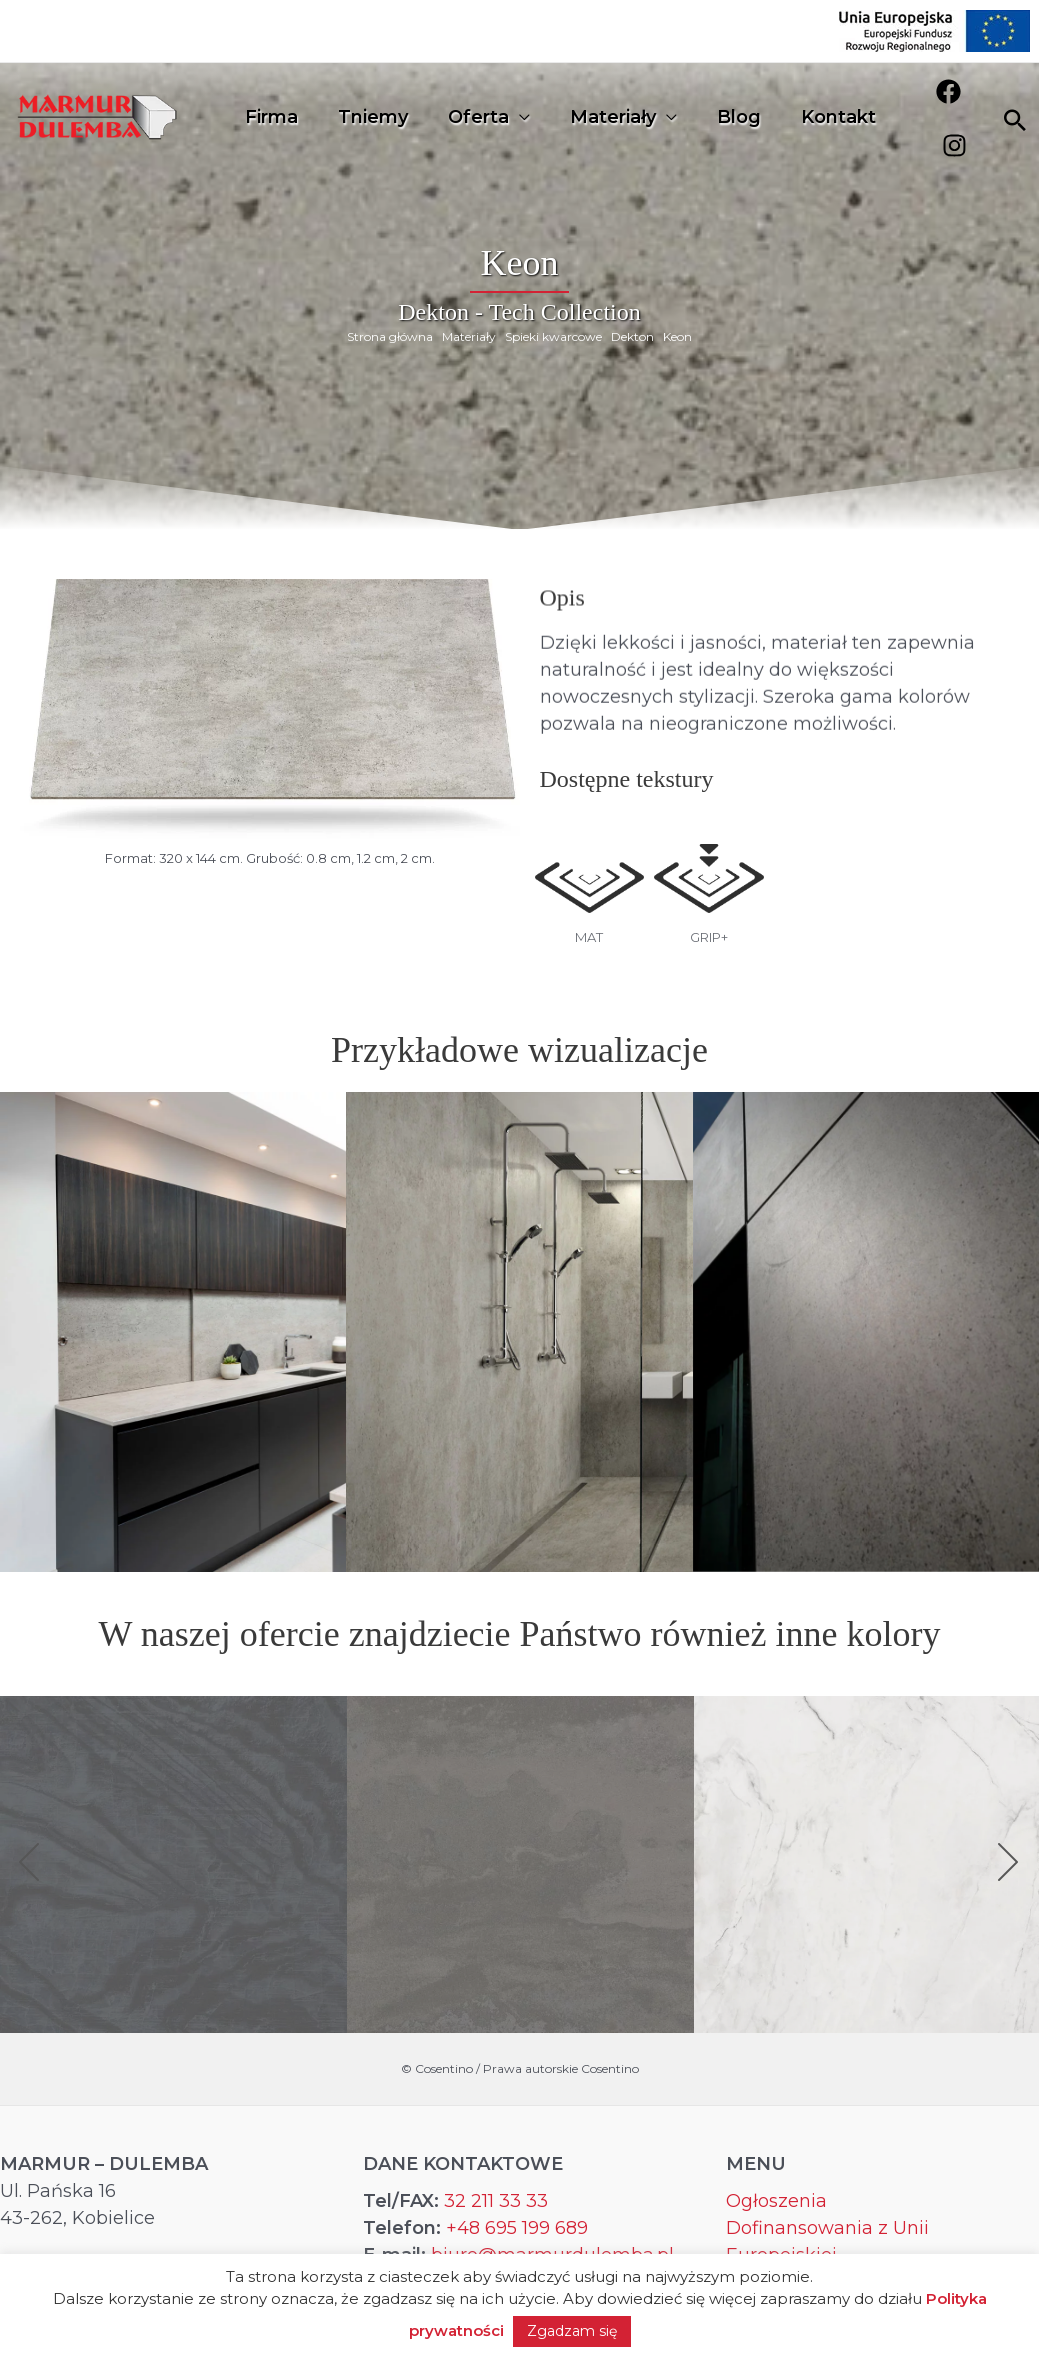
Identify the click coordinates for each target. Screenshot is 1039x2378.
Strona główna (390, 336)
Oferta (468, 114)
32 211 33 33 (496, 2204)
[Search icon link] (1015, 116)
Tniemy (367, 114)
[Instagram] (967, 113)
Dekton (632, 336)
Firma (269, 114)
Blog (721, 114)
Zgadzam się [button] (572, 2331)
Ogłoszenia (776, 2204)
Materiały (599, 114)
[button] (30, 1866)
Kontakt (816, 114)
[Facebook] (930, 113)
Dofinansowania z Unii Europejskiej (827, 2244)
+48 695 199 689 (517, 2231)
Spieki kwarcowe (553, 336)
